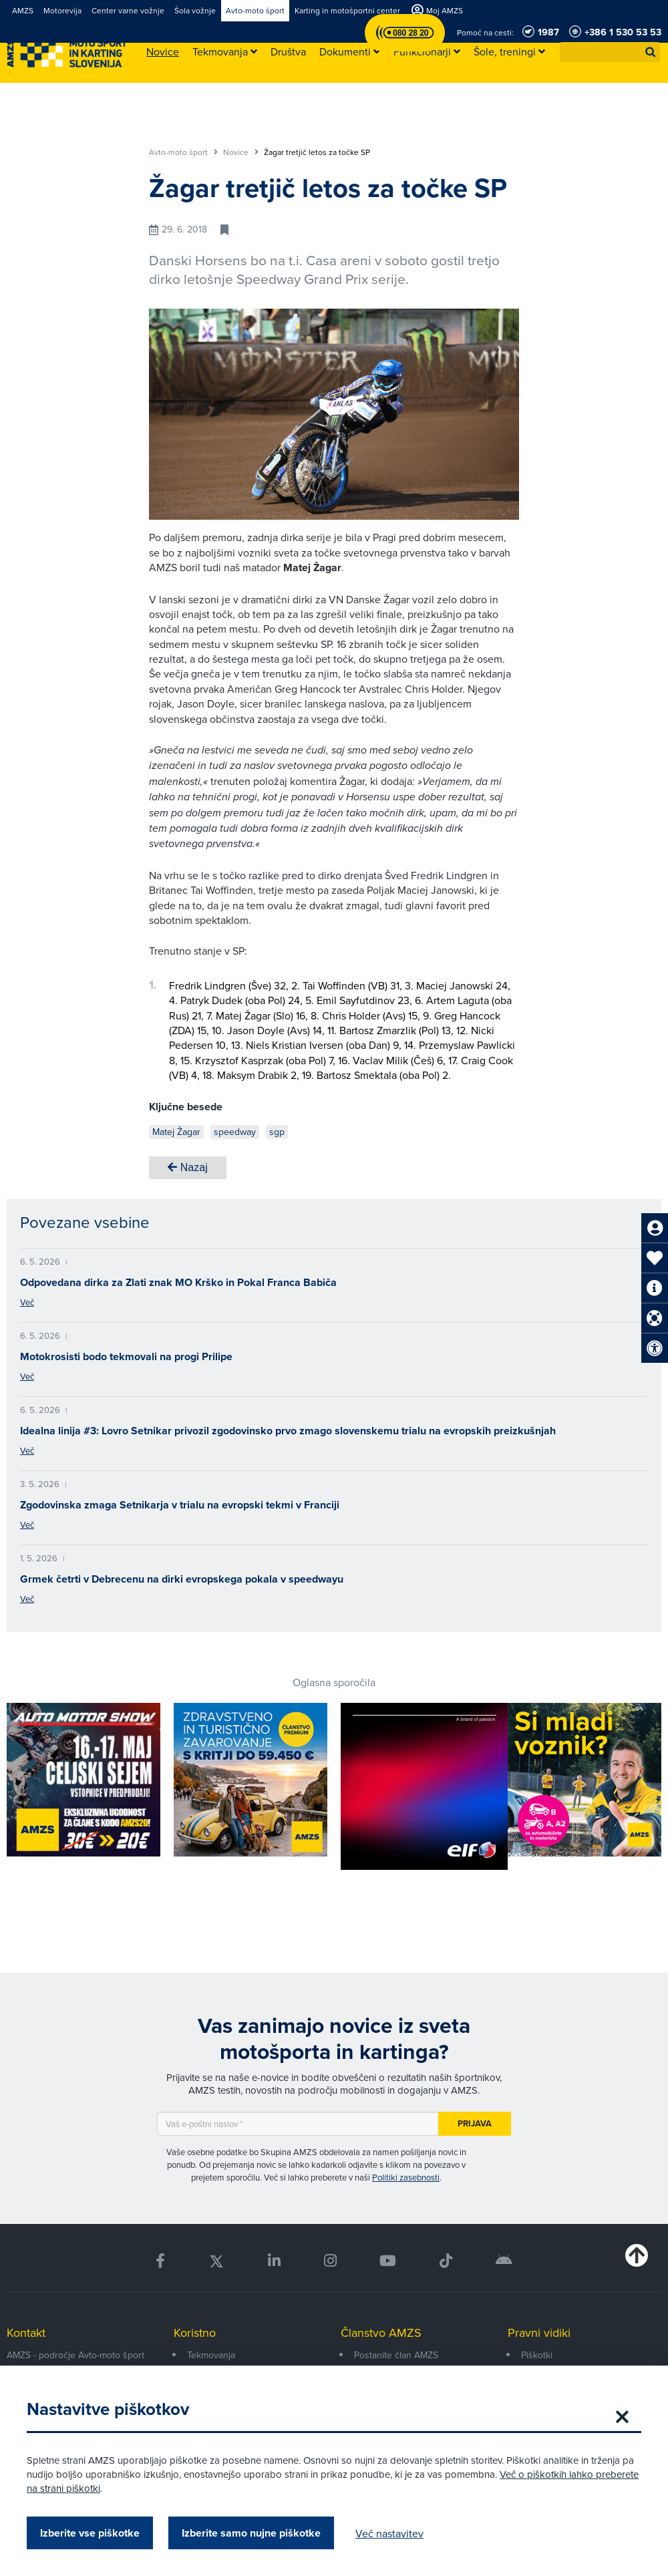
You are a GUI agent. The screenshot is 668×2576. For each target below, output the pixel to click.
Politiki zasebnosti (406, 2177)
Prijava (475, 2123)
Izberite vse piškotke (90, 2533)
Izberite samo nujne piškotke (251, 2533)
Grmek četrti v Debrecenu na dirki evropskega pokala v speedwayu (181, 1579)
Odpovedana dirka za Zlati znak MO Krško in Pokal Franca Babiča (178, 1282)
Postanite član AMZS (396, 2355)
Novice (241, 152)
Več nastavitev (389, 2533)
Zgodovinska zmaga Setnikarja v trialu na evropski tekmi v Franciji (179, 1504)
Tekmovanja (211, 2355)
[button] (650, 52)
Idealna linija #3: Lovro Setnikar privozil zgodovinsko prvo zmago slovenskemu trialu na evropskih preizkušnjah (288, 1430)
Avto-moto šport (183, 152)
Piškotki (536, 2355)
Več (27, 1302)
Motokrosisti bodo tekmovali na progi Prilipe (126, 1356)
